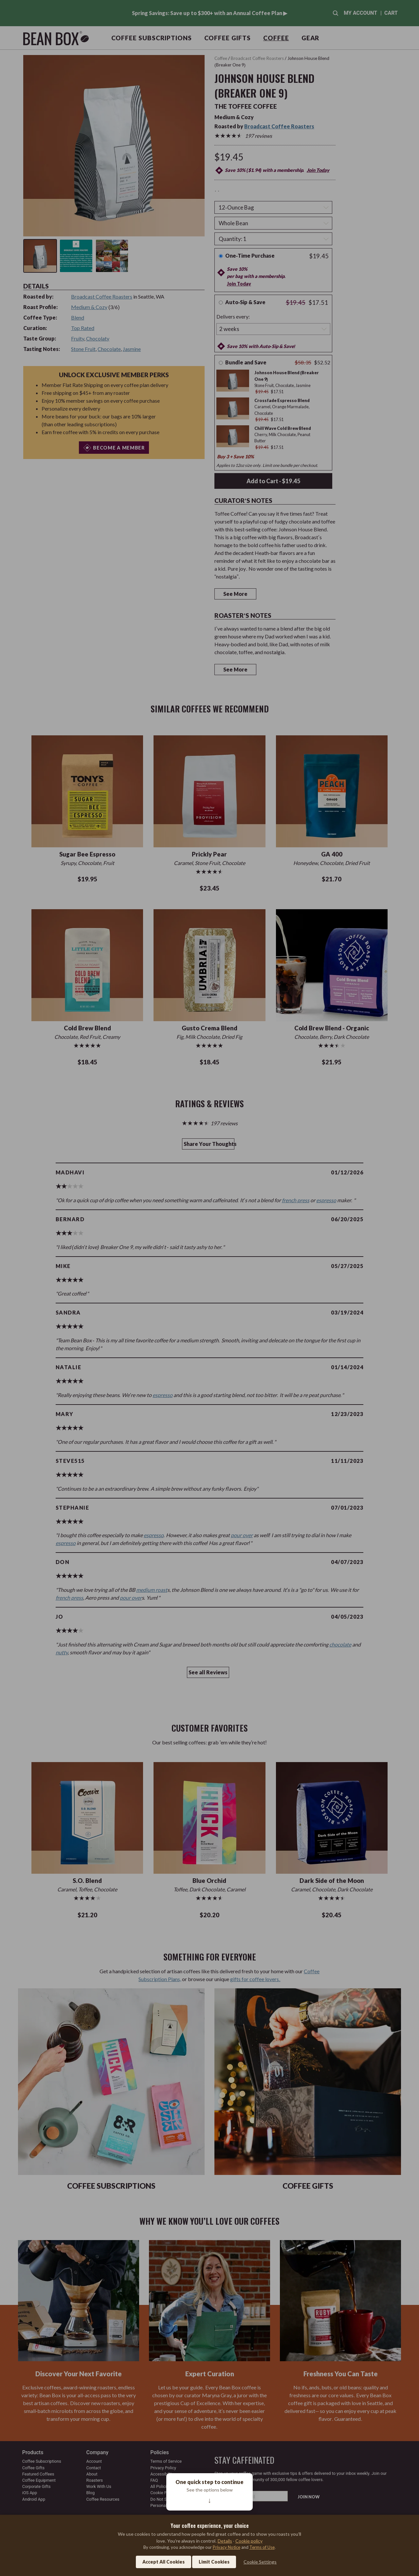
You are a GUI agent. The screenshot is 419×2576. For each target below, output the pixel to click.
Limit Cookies (214, 2562)
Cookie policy (249, 2541)
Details (225, 2541)
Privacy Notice (226, 2547)
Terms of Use (262, 2547)
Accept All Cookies (163, 2562)
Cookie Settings (260, 2562)
